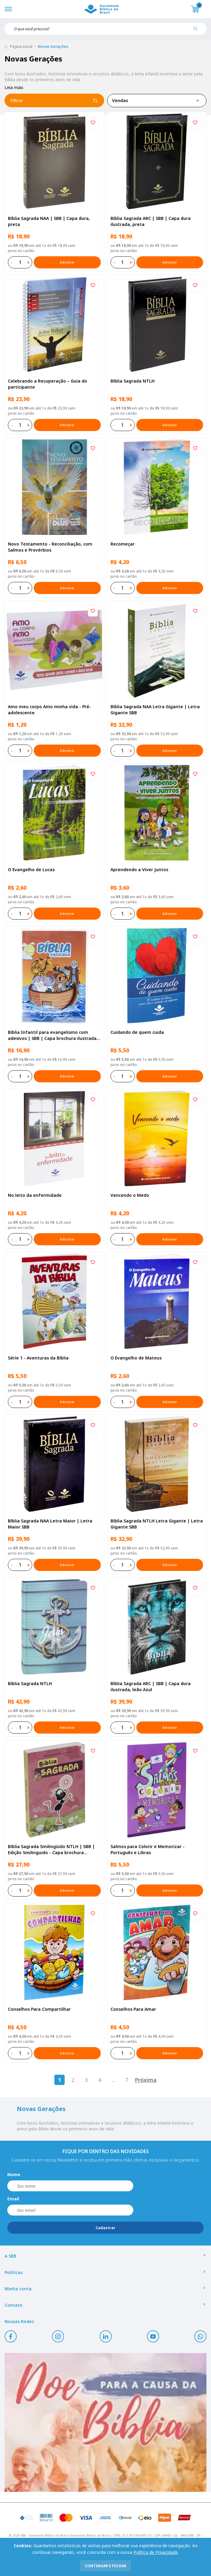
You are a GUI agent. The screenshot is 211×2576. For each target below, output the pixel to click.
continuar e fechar (105, 2565)
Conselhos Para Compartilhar (39, 2009)
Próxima (146, 2079)
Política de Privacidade (156, 2552)
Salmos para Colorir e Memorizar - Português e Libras (148, 1849)
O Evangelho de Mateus (136, 1358)
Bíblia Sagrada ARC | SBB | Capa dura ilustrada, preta (151, 221)
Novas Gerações (53, 46)
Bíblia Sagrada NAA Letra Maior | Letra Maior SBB (50, 1524)
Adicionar (67, 262)
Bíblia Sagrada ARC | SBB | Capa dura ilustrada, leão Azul (151, 1686)
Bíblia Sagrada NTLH (133, 381)
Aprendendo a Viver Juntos (139, 869)
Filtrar (54, 101)
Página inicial (21, 46)
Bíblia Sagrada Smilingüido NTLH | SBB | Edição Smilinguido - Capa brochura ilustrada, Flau (51, 1850)
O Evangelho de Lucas (31, 869)
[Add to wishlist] (93, 123)
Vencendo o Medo (130, 1195)
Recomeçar (122, 544)
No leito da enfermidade (35, 1195)
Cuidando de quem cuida (137, 1032)
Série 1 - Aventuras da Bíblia (38, 1358)
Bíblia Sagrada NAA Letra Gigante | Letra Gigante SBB (155, 709)
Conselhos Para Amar (133, 2009)
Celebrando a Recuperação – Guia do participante (47, 384)
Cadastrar (105, 2227)
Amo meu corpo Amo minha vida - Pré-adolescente (49, 709)
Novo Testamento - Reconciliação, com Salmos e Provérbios (50, 547)
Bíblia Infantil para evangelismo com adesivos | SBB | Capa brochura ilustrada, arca (53, 1035)
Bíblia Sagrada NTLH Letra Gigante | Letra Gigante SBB (157, 1524)
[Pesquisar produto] (197, 31)
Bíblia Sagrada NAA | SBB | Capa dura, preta (49, 221)
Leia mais (14, 87)
